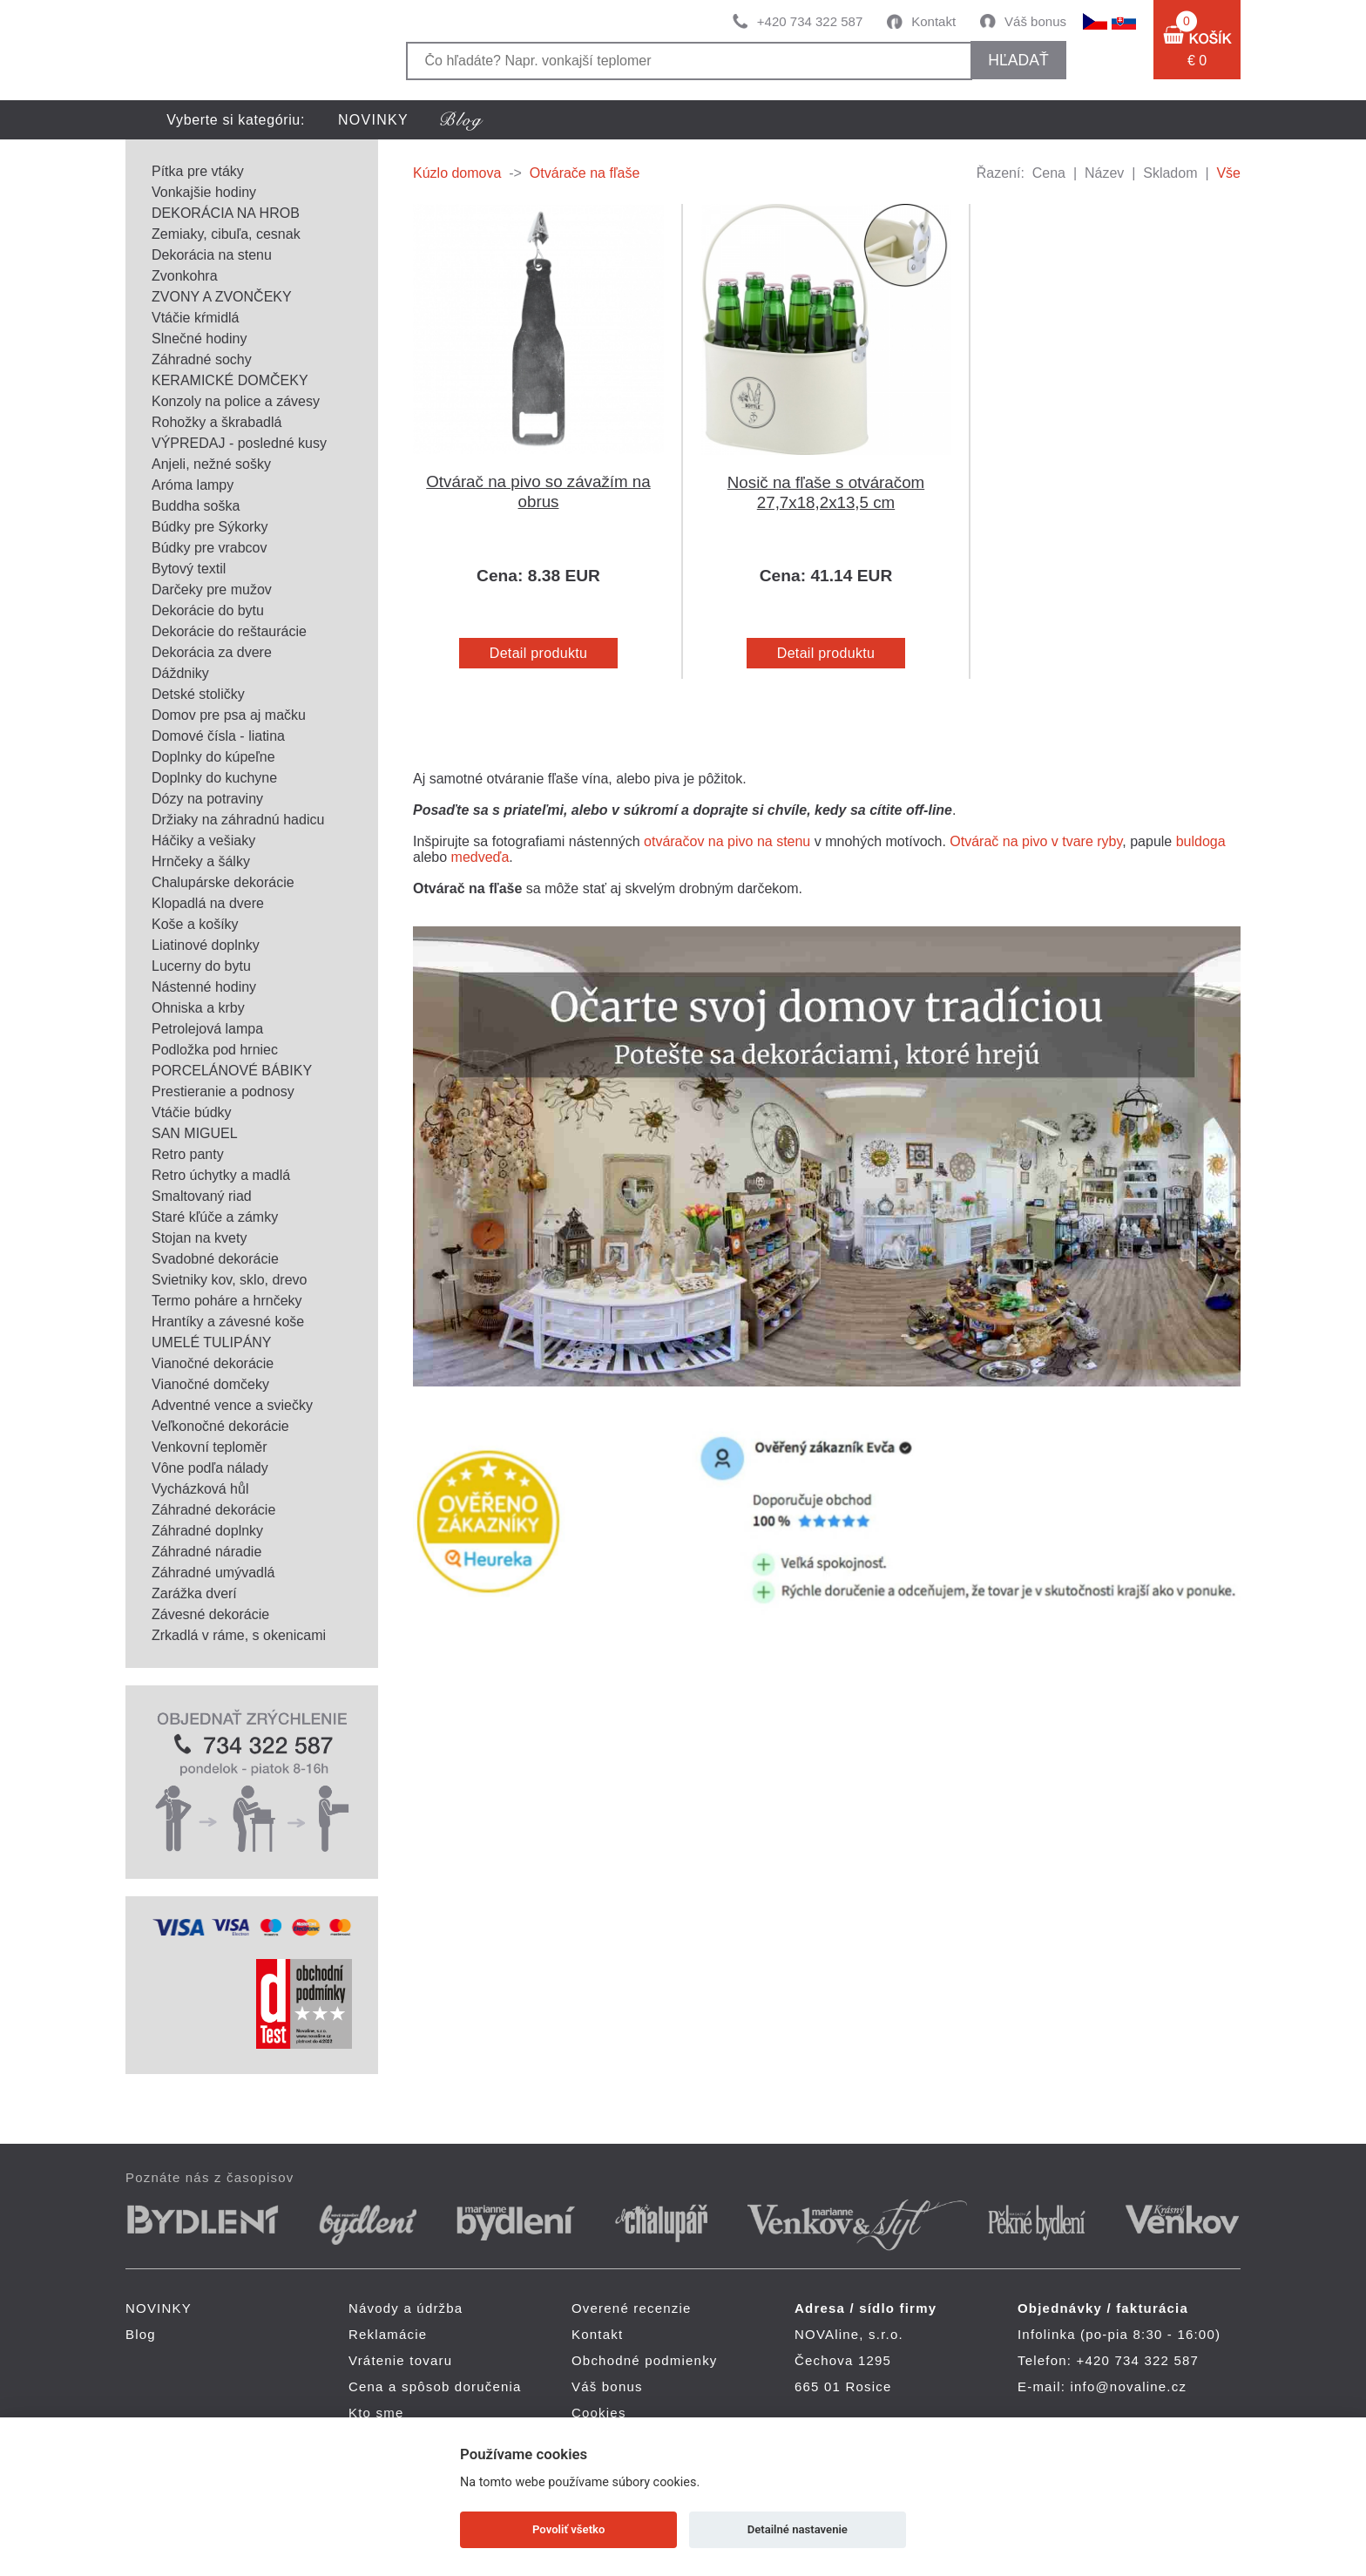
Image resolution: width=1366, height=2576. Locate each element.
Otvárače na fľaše (585, 173)
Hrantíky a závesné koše (228, 1321)
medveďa (480, 857)
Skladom (1170, 173)
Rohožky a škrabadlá (216, 422)
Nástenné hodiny (204, 987)
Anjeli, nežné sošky (211, 464)
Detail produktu (538, 653)
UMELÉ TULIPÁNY (212, 1342)
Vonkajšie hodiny (204, 192)
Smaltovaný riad (202, 1196)
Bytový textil (189, 568)
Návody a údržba (405, 2308)
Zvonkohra (185, 275)
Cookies (598, 2412)
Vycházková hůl (200, 1488)
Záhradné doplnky (207, 1530)
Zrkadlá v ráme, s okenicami (239, 1635)
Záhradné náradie (206, 1551)
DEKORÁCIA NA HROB (226, 213)
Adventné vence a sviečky (232, 1405)
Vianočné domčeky (210, 1384)
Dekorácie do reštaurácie (229, 631)
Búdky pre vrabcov (209, 547)
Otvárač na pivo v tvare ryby (1036, 841)
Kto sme (375, 2412)
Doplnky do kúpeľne (213, 756)
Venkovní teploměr (209, 1447)
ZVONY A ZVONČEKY (222, 296)
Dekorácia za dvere (212, 652)
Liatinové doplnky (206, 945)
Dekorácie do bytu (208, 610)
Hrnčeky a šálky (201, 861)
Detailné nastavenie (797, 2529)
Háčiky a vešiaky (203, 840)
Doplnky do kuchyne (214, 777)
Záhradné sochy (202, 359)
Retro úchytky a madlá (221, 1175)
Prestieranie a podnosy (223, 1091)
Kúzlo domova (457, 173)
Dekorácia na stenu (212, 254)
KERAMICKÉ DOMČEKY (230, 380)
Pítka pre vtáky (198, 171)
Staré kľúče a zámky (215, 1217)
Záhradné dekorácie (213, 1509)
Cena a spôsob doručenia (435, 2386)
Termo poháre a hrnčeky (227, 1300)
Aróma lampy (192, 485)
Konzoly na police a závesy (236, 401)
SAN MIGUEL (195, 1133)
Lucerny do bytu (201, 966)
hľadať (1018, 60)
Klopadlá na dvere (208, 903)
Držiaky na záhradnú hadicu (238, 819)
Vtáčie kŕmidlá (195, 317)
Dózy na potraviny (207, 798)
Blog (140, 2334)
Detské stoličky (198, 694)
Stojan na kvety (199, 1237)
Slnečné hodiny (199, 338)
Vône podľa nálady (210, 1468)
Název (1104, 173)
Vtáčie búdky (192, 1112)
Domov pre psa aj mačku (229, 715)
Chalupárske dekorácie (223, 882)
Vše (1228, 173)
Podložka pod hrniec (215, 1049)
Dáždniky (180, 673)
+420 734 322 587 (809, 21)
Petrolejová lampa (207, 1028)
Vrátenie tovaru (400, 2360)
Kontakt (933, 21)
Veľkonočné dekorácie (220, 1426)
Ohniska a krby (198, 1007)
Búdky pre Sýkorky (209, 526)
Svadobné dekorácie (215, 1258)
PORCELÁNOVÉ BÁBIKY (232, 1070)
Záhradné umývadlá (213, 1572)
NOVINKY (373, 119)
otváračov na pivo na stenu (727, 841)
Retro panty (188, 1154)
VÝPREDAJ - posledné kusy (239, 443)
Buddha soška (196, 505)
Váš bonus (1035, 21)
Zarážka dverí (194, 1593)
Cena (1048, 173)
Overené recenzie (631, 2308)
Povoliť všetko (568, 2529)
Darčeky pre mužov (212, 589)
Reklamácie (387, 2334)
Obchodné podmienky (644, 2360)
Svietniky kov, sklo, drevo (229, 1279)
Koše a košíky (195, 924)
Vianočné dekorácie (213, 1363)
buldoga (1201, 841)
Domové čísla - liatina (218, 736)
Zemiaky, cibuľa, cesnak (226, 234)
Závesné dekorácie (210, 1614)
